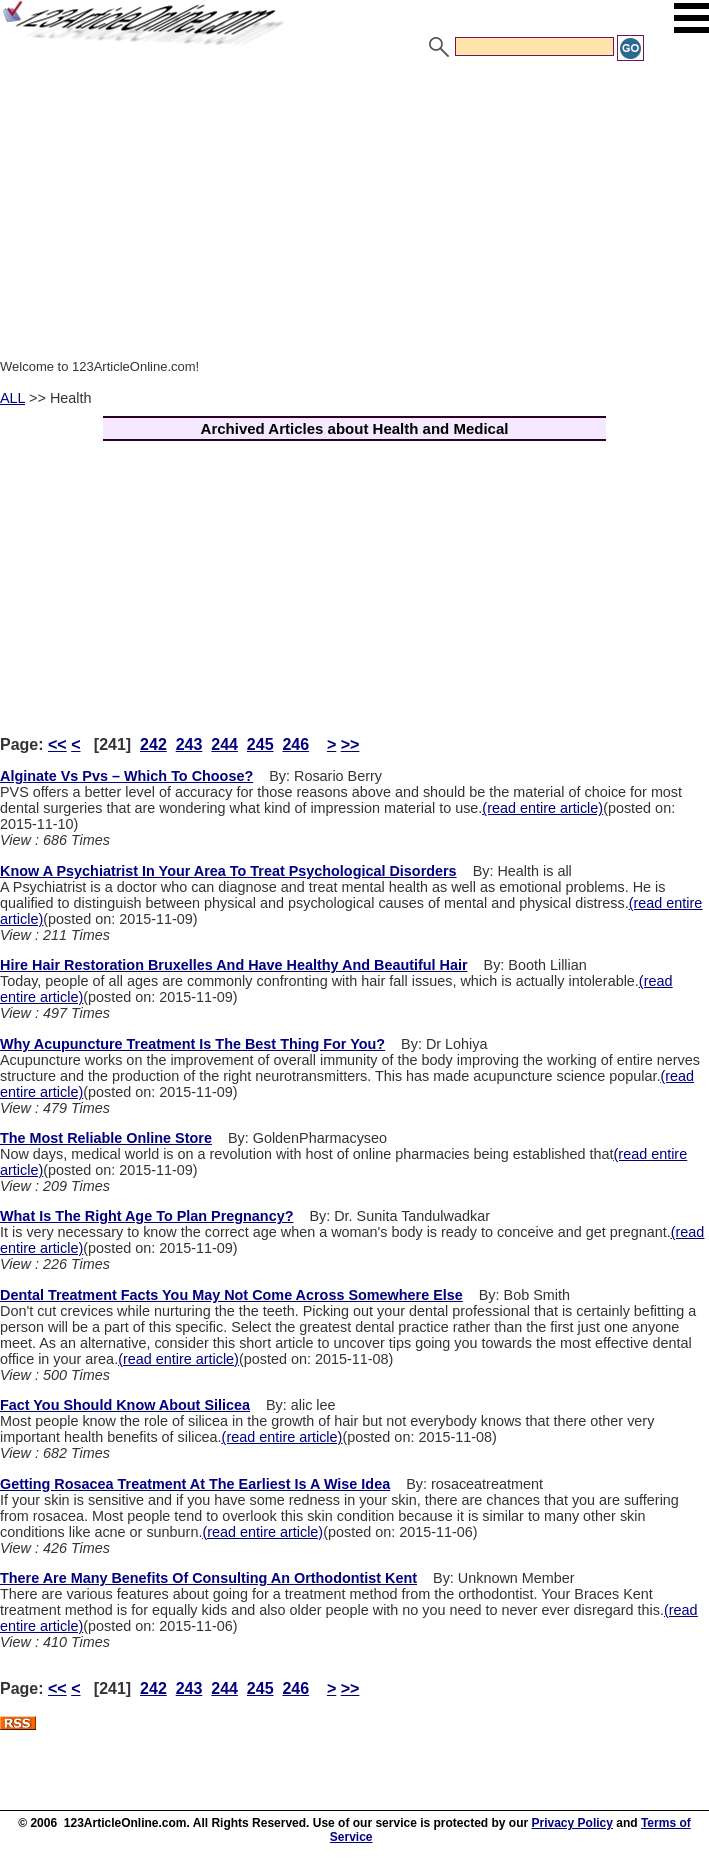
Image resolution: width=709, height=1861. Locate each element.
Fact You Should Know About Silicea (125, 1405)
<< (57, 744)
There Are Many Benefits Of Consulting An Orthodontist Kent (208, 1578)
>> (350, 744)
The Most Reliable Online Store (106, 1138)
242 (153, 744)
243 (189, 744)
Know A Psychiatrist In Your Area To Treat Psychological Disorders (228, 871)
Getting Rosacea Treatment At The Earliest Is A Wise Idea (195, 1484)
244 (224, 744)
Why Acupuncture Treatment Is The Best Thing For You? (192, 1044)
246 (295, 744)
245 (260, 744)
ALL (12, 398)
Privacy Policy (572, 1823)
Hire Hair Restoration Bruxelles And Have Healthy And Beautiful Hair (234, 965)
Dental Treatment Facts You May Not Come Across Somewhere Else (231, 1295)
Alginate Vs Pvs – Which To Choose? (126, 776)
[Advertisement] (354, 213)
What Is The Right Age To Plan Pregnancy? (146, 1216)
